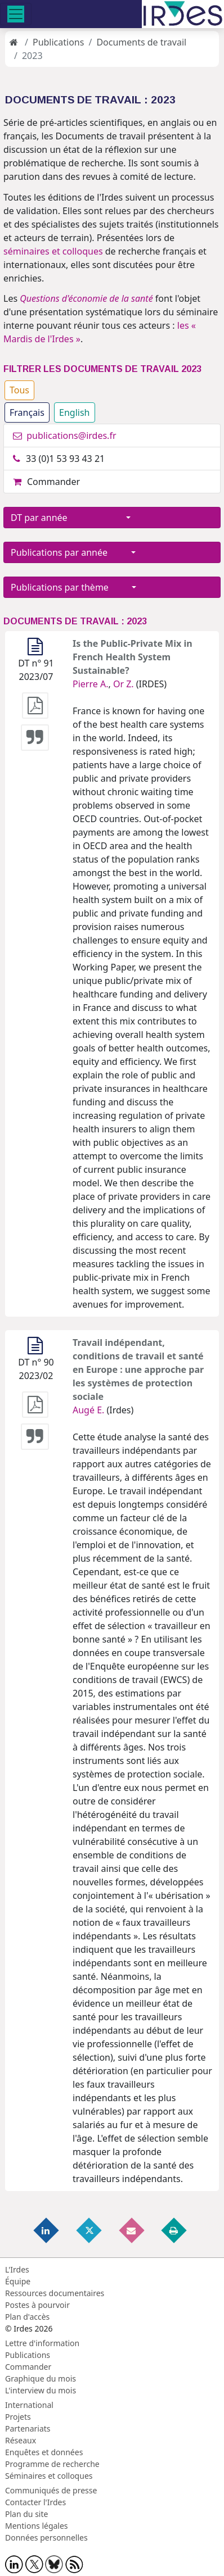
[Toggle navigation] (16, 14)
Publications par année (69, 552)
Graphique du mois (40, 2378)
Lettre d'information (42, 2343)
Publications (58, 42)
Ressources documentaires (54, 2293)
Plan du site (26, 2514)
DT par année (67, 517)
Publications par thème (70, 587)
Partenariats (28, 2428)
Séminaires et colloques (48, 2475)
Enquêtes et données (44, 2452)
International (29, 2405)
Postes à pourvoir (37, 2305)
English (74, 412)
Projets (18, 2416)
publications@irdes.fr (65, 435)
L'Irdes (17, 2269)
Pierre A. (90, 684)
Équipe (17, 2281)
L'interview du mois (40, 2390)
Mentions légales (36, 2525)
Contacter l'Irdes (35, 2502)
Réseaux (20, 2440)
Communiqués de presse (51, 2490)
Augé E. (88, 1410)
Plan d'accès (27, 2316)
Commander (46, 481)
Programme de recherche (52, 2464)
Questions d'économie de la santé (86, 298)
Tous (19, 390)
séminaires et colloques (53, 251)
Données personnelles (46, 2537)
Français (27, 412)
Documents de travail (141, 42)
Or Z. (123, 684)
